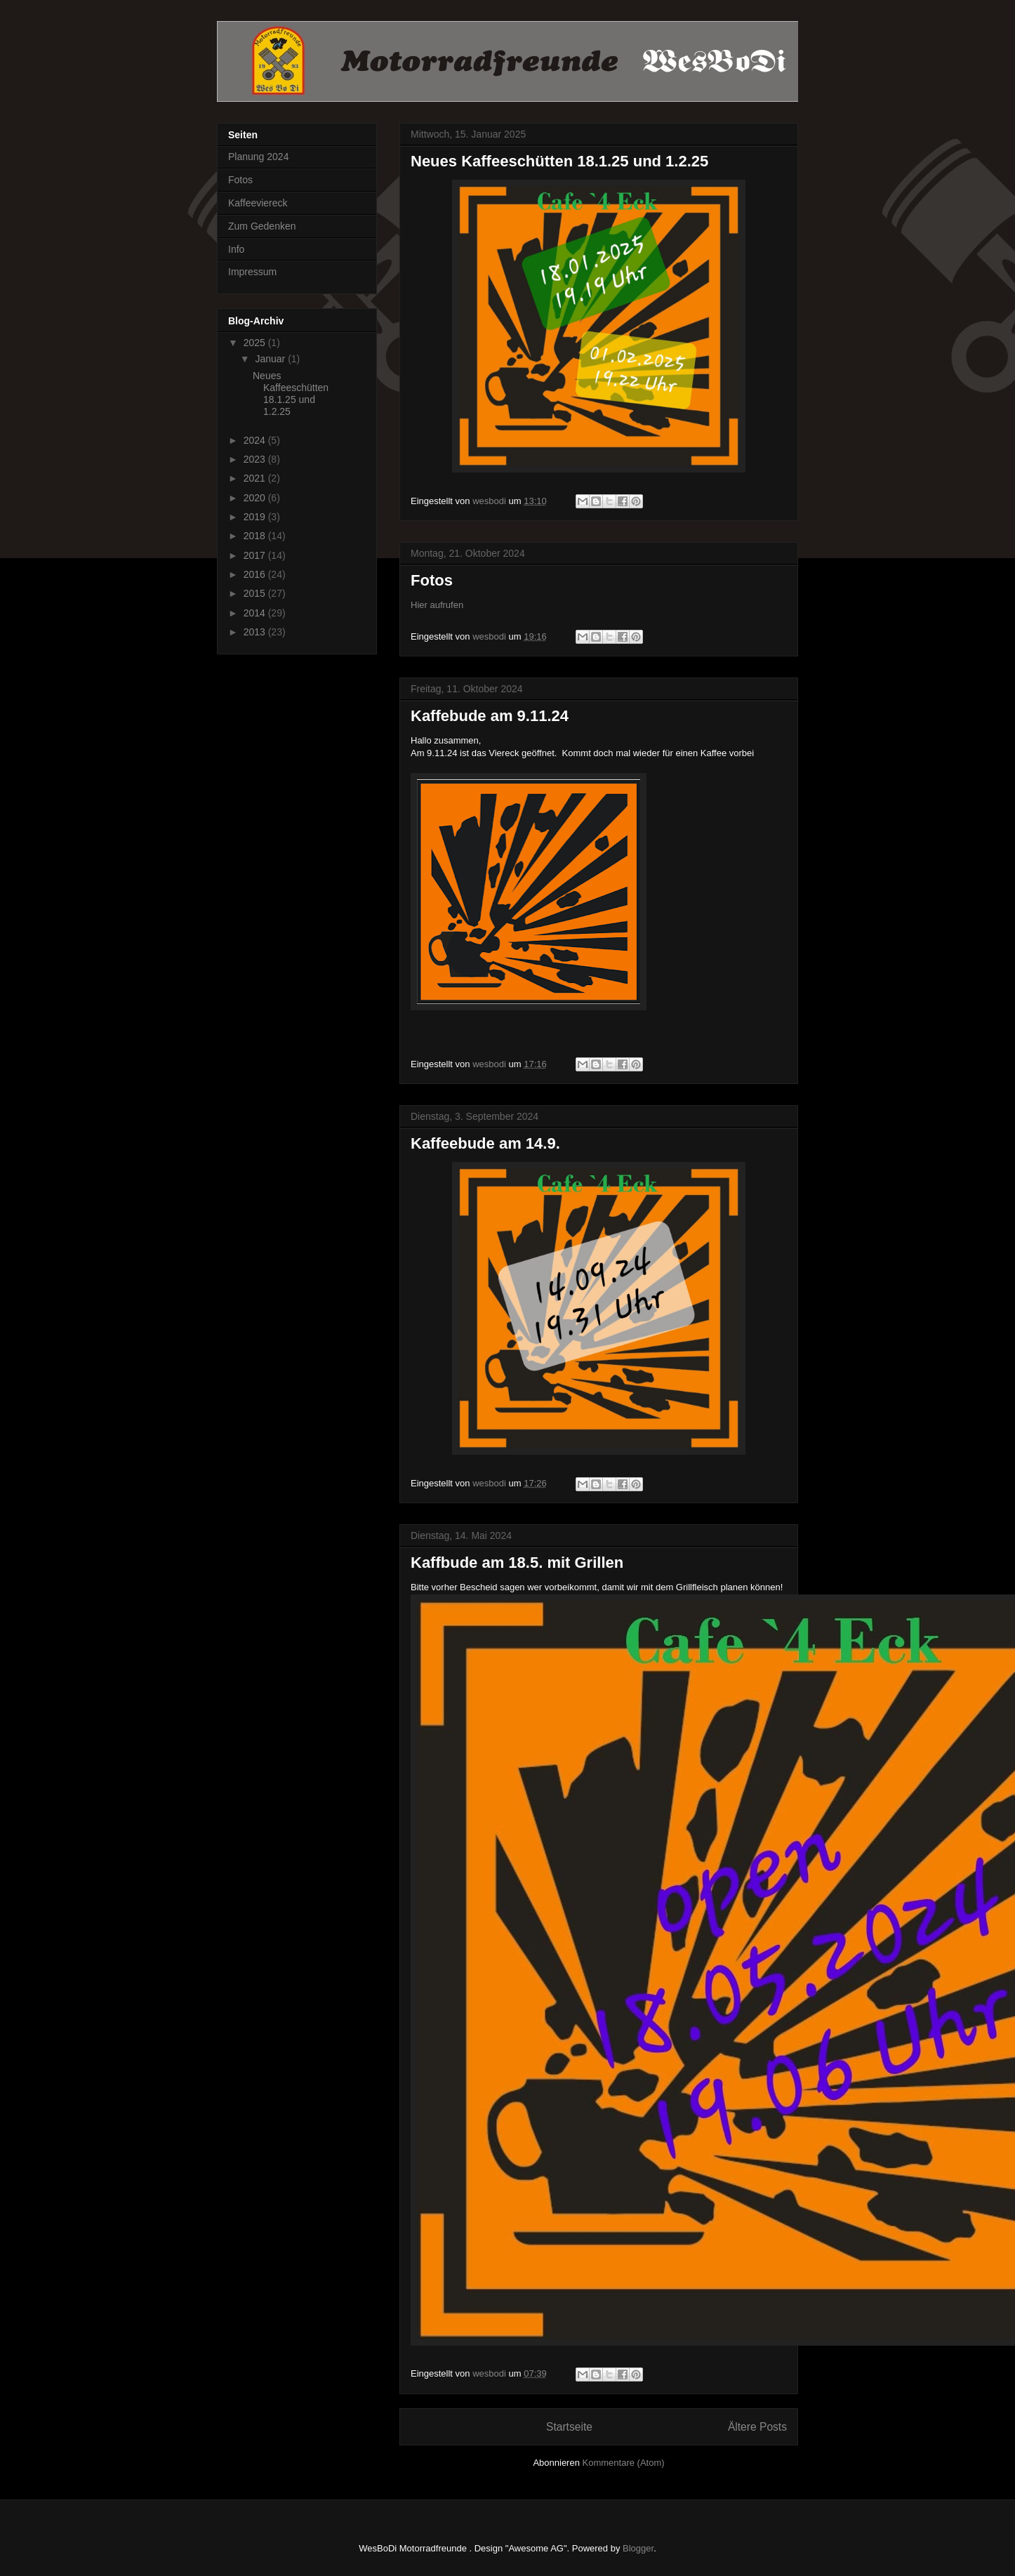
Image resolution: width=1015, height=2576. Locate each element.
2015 (256, 593)
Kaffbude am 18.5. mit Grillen (517, 1562)
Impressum (252, 271)
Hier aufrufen (437, 605)
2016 (256, 574)
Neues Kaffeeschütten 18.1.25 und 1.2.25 (559, 161)
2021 (256, 478)
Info (236, 249)
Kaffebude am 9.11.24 (490, 716)
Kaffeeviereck (258, 203)
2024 (256, 440)
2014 (256, 613)
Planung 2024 (258, 156)
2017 (256, 555)
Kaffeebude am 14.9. (485, 1143)
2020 (256, 497)
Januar (271, 358)
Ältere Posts (757, 2427)
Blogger (638, 2548)
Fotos (432, 580)
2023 (256, 459)
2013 (256, 632)
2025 (256, 342)
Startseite (569, 2427)
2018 (256, 535)
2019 (256, 516)
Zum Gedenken (262, 226)
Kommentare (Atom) (624, 2462)
